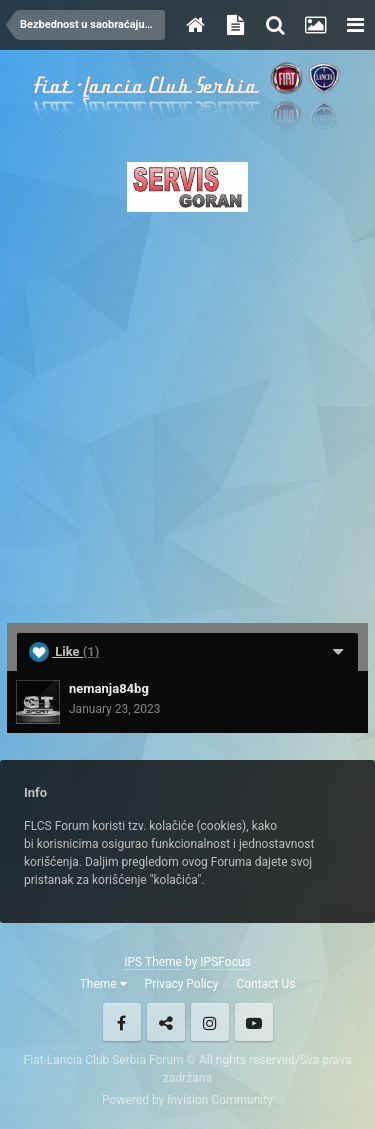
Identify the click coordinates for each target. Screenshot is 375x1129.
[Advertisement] (187, 411)
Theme (103, 984)
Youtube (254, 1022)
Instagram (210, 1022)
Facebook (122, 1022)
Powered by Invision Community (187, 1100)
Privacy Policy (182, 984)
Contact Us (265, 984)
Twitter (166, 1022)
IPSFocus (225, 962)
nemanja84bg (109, 688)
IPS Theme (153, 962)
